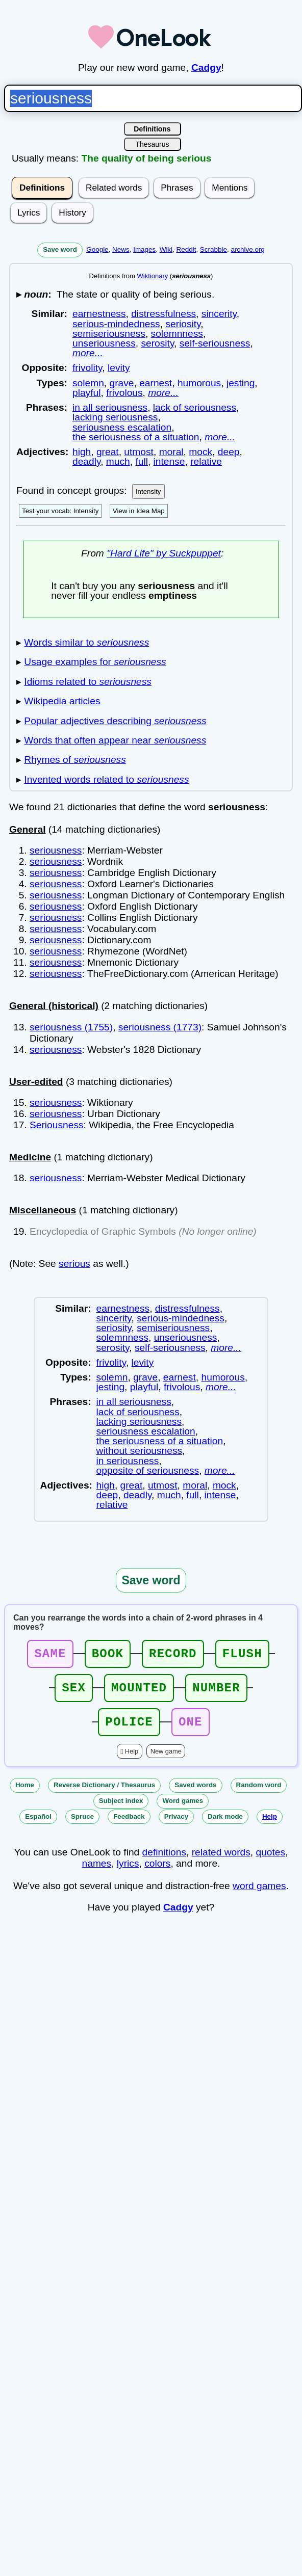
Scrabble (213, 249)
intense (169, 461)
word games (259, 1895)
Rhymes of (74, 759)
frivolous (124, 392)
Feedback (129, 1825)
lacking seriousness (115, 417)
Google (97, 249)
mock (200, 451)
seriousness (56, 850)
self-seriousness (215, 343)
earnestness (99, 313)
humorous (199, 383)
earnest (155, 383)
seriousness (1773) (160, 1027)
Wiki (166, 249)
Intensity (148, 491)
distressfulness (163, 313)
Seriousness (57, 1125)
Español (38, 1825)
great (107, 451)
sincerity (219, 313)
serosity (157, 343)
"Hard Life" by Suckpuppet (164, 553)
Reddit (186, 249)
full (141, 461)
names (97, 1872)
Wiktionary (152, 276)
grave (122, 383)
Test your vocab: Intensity (60, 511)
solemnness (177, 333)
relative (206, 461)
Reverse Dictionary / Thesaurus (104, 1794)
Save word (60, 249)
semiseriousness (108, 333)
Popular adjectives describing (115, 720)
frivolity (87, 367)
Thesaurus (152, 144)
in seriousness (127, 1460)
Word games (182, 1810)
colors (157, 1872)
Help (131, 1760)
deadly (86, 461)
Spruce (82, 1825)
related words (221, 1861)
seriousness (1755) (71, 1027)
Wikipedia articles (62, 701)
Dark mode (225, 1825)
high (81, 451)
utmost (139, 451)
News (121, 249)
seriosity (182, 323)
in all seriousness (109, 407)
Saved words (195, 1794)
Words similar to (86, 642)
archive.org (247, 249)
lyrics (128, 1872)
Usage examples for (95, 661)
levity (119, 367)
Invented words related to (106, 779)
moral (171, 451)
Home (24, 1794)
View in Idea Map (139, 511)
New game (166, 1760)
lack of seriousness (194, 407)
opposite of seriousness (147, 1470)
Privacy (176, 1825)
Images (144, 249)
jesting (240, 383)
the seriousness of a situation (135, 437)
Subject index (121, 1810)
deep (229, 451)
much (118, 461)
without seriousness (139, 1450)
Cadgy (206, 67)
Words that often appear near (115, 740)
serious (74, 1263)
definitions (164, 1861)
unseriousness (104, 343)
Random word (259, 1794)
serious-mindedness (116, 323)
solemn (88, 383)
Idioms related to (88, 681)
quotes (271, 1861)
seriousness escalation (121, 427)
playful (86, 392)
